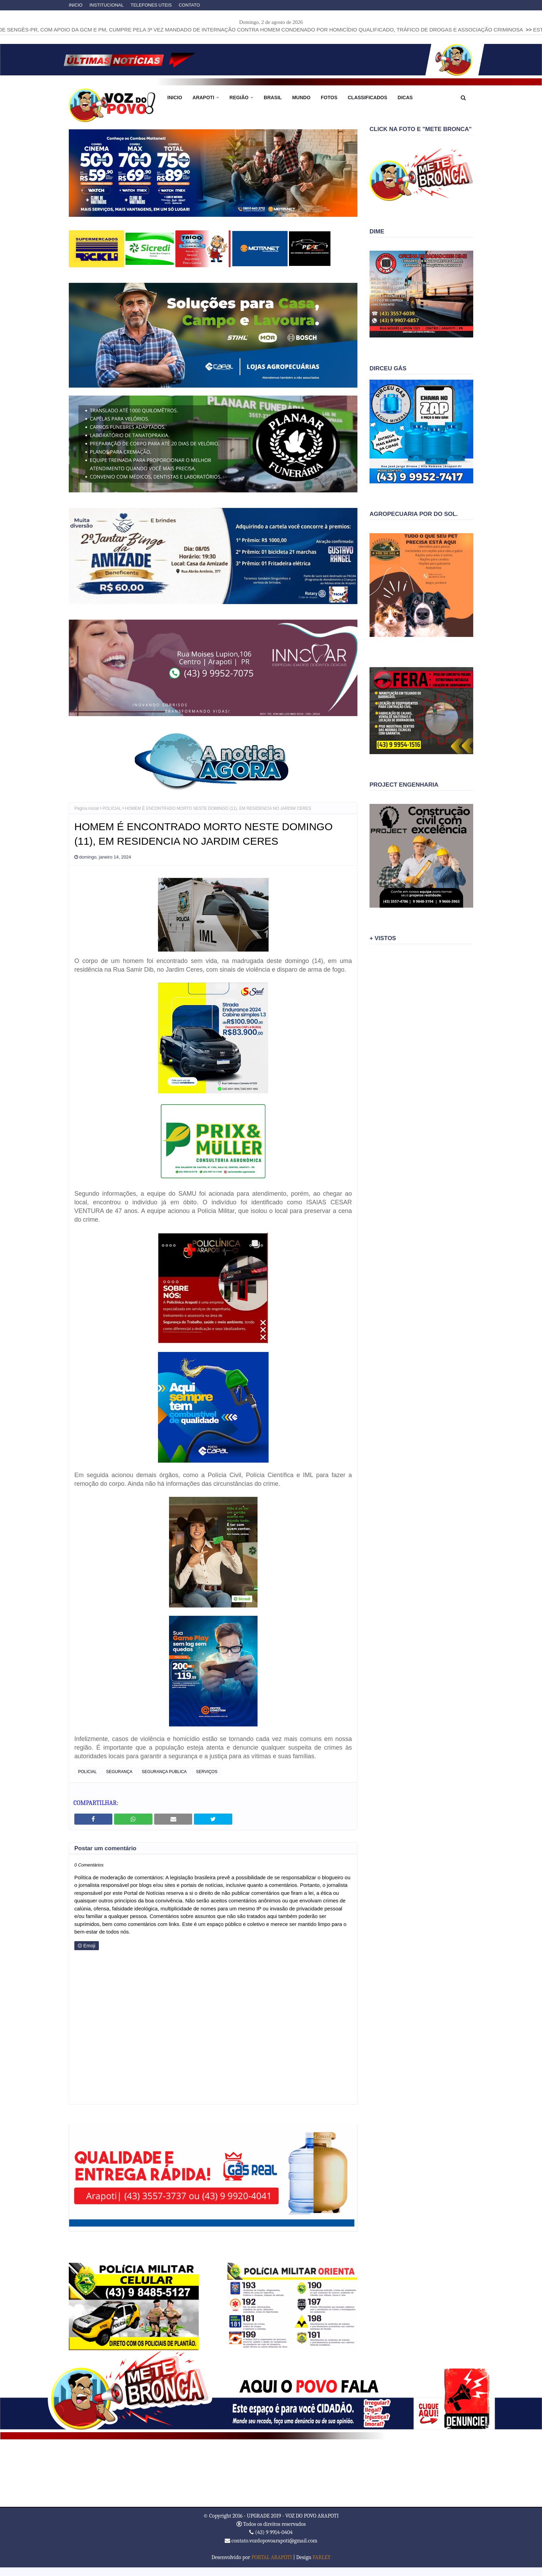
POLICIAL (112, 808)
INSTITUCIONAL (107, 5)
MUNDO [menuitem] (301, 97)
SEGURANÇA (119, 1771)
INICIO (76, 5)
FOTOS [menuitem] (329, 97)
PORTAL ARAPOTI (271, 2557)
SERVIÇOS (206, 1771)
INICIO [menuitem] (174, 97)
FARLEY (321, 2557)
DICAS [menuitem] (405, 97)
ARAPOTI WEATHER (271, 2473)
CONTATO (189, 5)
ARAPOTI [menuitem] (203, 97)
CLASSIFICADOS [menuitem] (367, 97)
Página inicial (86, 808)
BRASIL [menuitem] (273, 97)
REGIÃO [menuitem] (239, 97)
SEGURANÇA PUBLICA (164, 1771)
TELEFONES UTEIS (151, 5)
